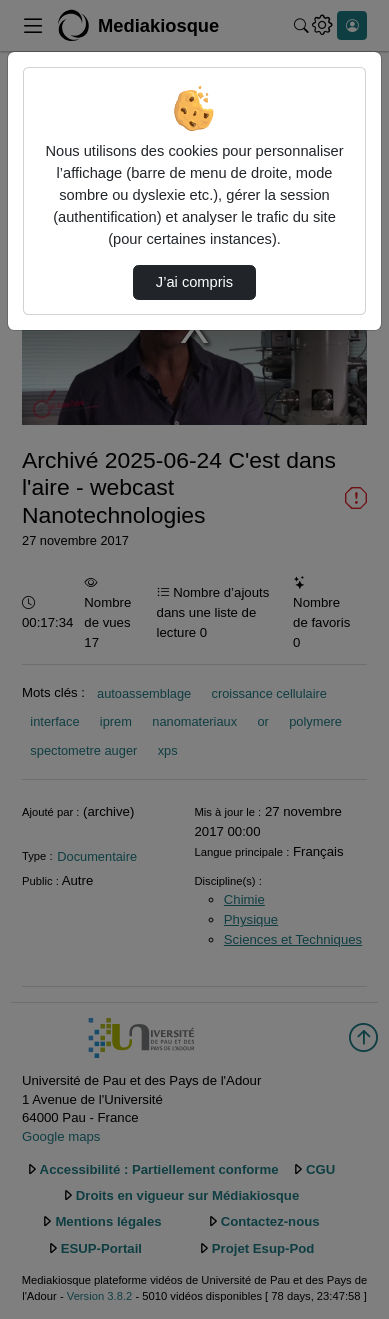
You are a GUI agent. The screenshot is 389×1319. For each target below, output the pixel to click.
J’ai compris (194, 282)
